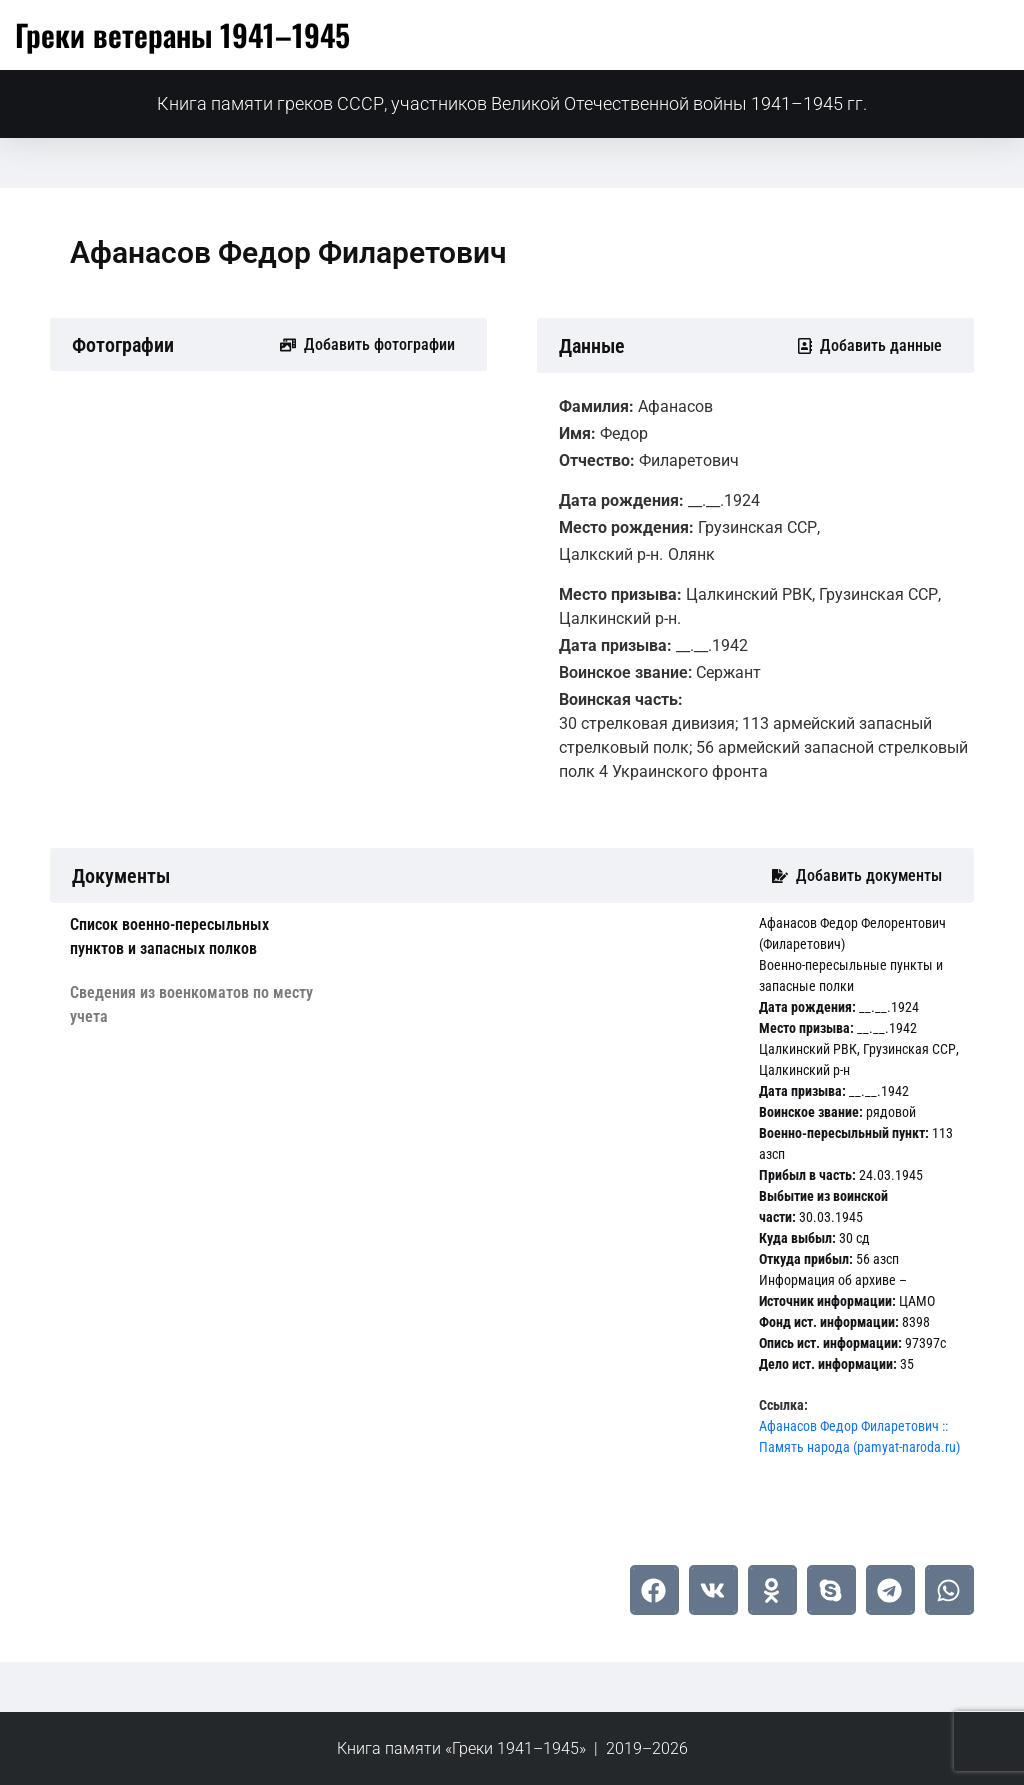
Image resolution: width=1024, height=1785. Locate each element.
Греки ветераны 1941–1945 (182, 34)
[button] (654, 1590)
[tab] (196, 937)
